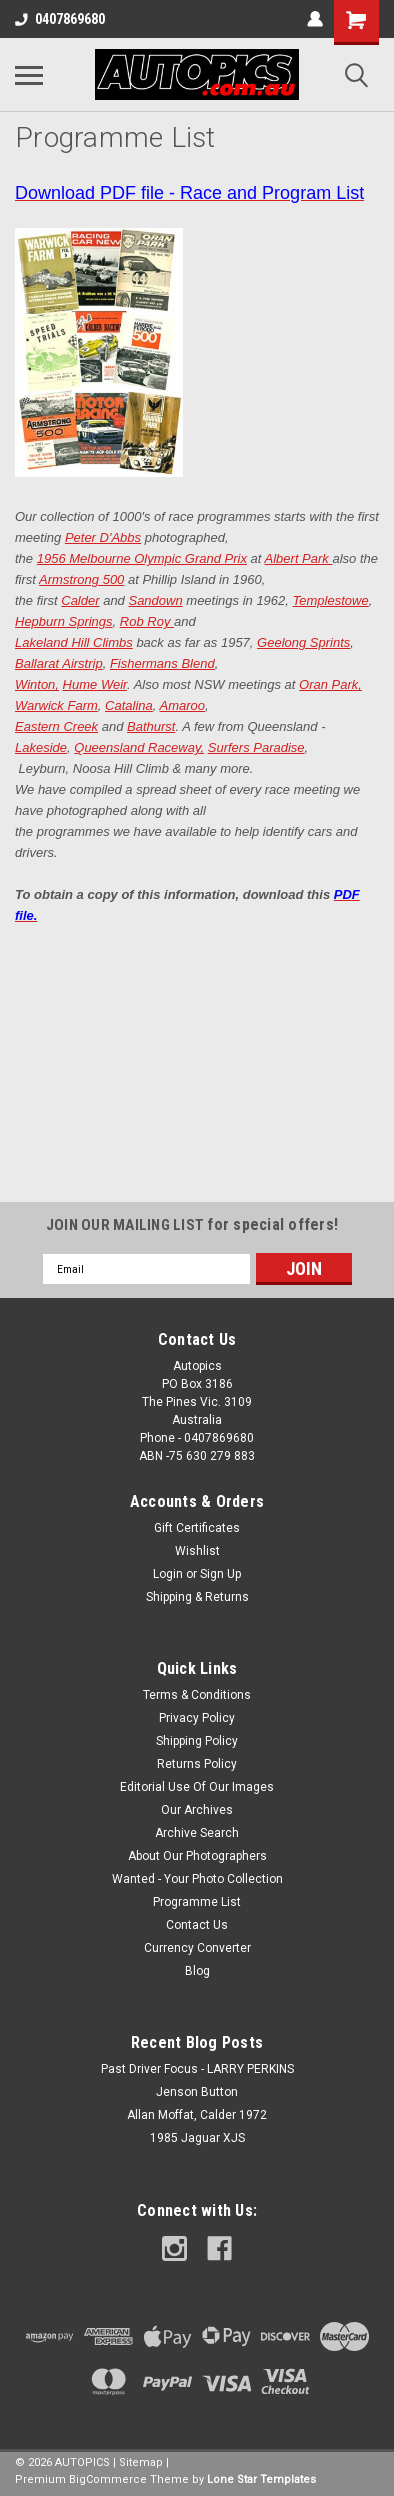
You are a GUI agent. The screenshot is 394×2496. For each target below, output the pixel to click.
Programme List (197, 1902)
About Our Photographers (197, 1856)
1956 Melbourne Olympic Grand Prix (142, 558)
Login (168, 1574)
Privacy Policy (197, 1718)
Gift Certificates (197, 1528)
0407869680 (60, 19)
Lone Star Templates (261, 2479)
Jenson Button (197, 2092)
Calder (80, 600)
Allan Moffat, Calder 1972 (197, 2115)
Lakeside (41, 747)
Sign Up (220, 1574)
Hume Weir (95, 684)
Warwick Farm (56, 705)
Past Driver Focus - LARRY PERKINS (197, 2069)
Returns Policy (197, 1764)
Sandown (155, 600)
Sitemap (141, 2462)
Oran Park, (330, 684)
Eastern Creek (56, 726)
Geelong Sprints (303, 642)
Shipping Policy (197, 1741)
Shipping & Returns (197, 1597)
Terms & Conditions (197, 1695)
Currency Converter (197, 1948)
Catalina (129, 705)
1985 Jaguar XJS (197, 2138)
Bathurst (151, 726)
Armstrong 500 (81, 579)
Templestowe (331, 600)
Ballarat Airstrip (59, 663)
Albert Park (299, 558)
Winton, (37, 684)
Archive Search (197, 1833)
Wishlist (197, 1551)
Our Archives (197, 1810)
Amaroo (183, 705)
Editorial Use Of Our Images (197, 1787)
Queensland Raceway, (139, 747)
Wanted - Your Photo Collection (197, 1879)
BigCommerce (108, 2479)
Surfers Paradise (256, 747)
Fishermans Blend (162, 663)
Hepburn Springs (64, 621)
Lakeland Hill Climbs (74, 642)
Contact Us (197, 1925)
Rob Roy (147, 621)
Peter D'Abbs (103, 537)
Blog (197, 1971)
